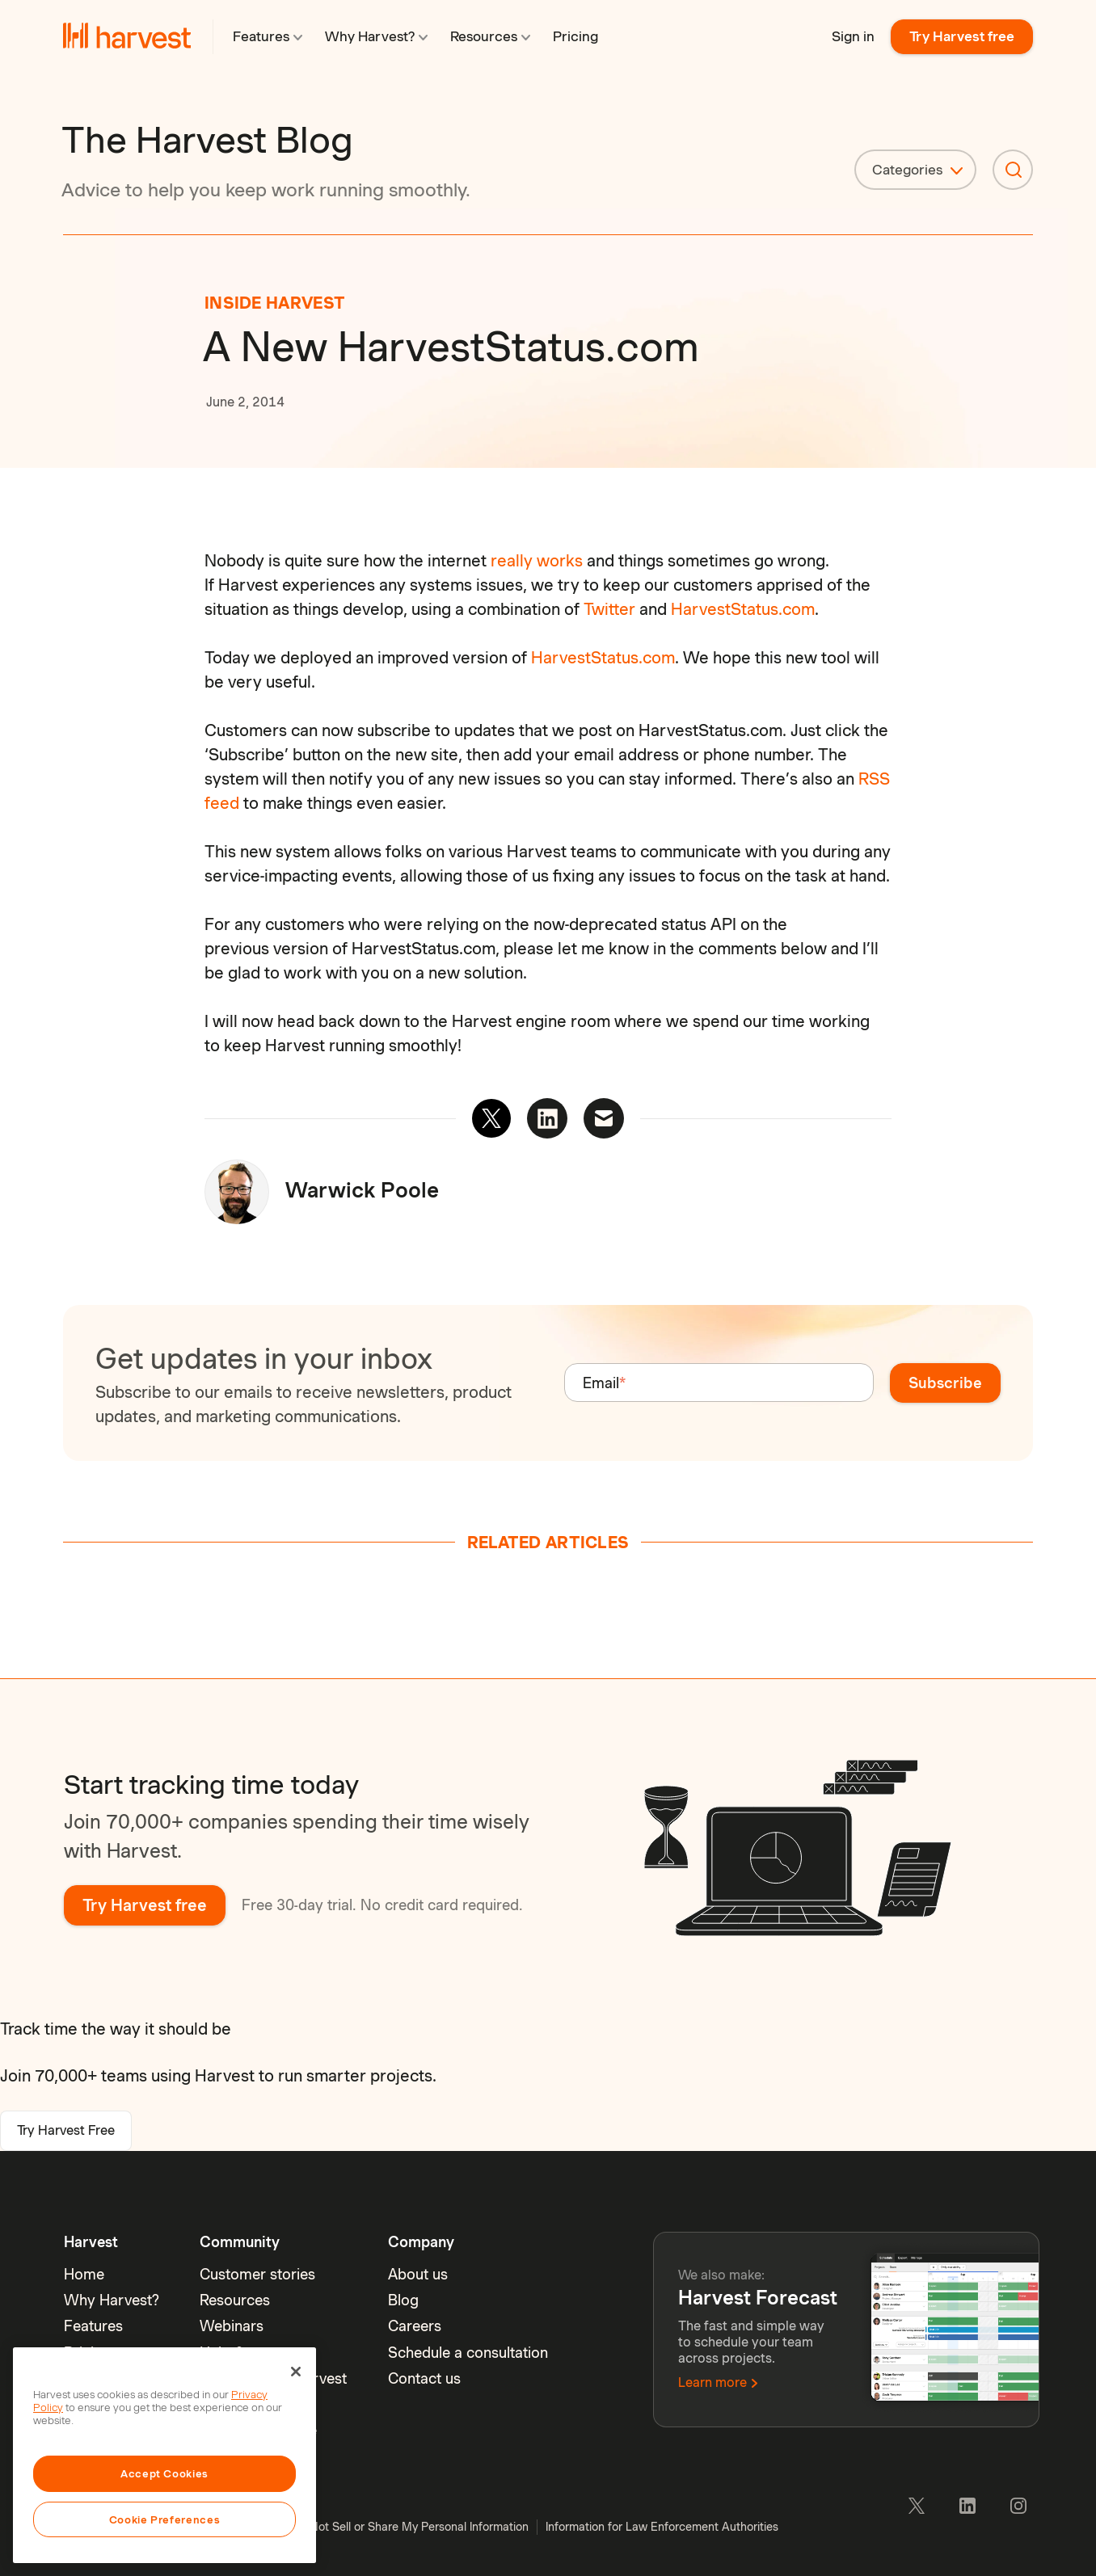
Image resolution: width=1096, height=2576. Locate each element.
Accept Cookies (164, 2473)
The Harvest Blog (207, 140)
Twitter (609, 609)
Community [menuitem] (240, 2241)
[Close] (296, 2371)
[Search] (1013, 169)
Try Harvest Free (66, 2130)
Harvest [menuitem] (91, 2241)
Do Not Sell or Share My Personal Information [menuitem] (410, 2526)
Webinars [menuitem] (231, 2325)
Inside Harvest (274, 303)
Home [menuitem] (84, 2274)
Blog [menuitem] (403, 2300)
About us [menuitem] (418, 2274)
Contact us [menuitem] (424, 2378)
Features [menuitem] (93, 2325)
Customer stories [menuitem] (257, 2274)
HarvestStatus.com (743, 609)
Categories (907, 170)
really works (537, 560)
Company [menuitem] (421, 2241)
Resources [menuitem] (235, 2300)
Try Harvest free (961, 36)
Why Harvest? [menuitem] (111, 2300)
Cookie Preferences (165, 2519)
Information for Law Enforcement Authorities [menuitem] (662, 2526)
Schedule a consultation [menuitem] (468, 2352)
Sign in (853, 36)
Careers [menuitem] (414, 2325)
